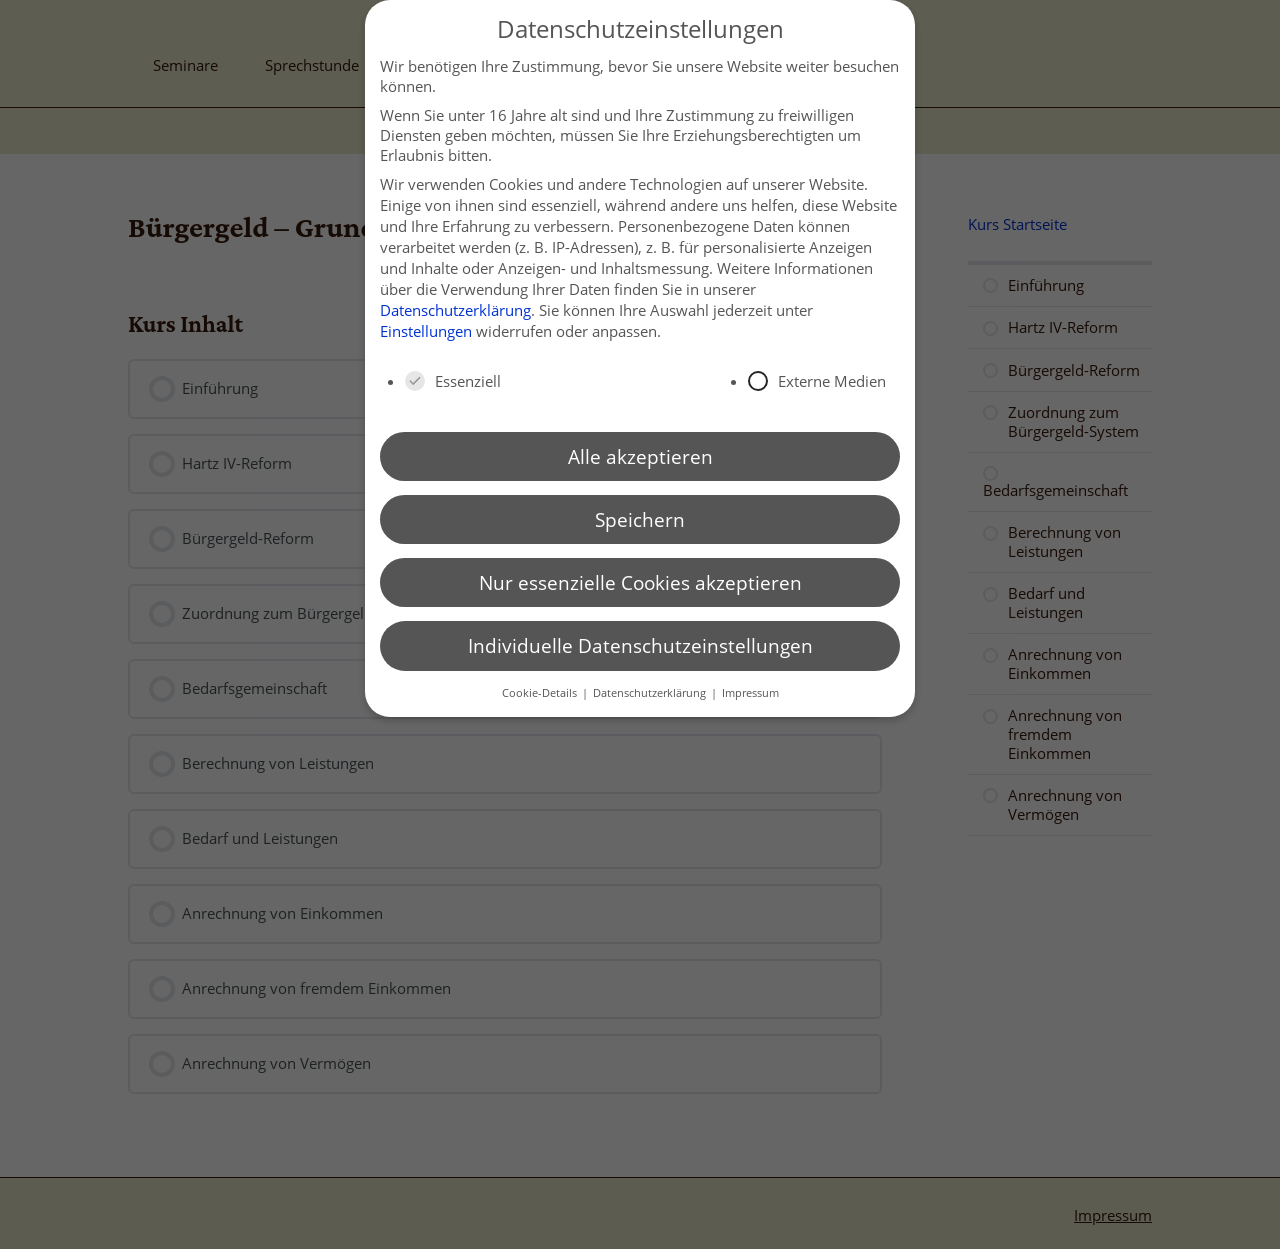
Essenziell (453, 381)
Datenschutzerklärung (455, 310)
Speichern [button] (640, 519)
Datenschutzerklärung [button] (651, 692)
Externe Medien (817, 381)
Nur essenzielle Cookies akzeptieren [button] (640, 582)
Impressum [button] (750, 692)
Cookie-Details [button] (541, 692)
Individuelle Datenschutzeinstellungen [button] (640, 645)
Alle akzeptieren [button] (640, 456)
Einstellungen (426, 331)
